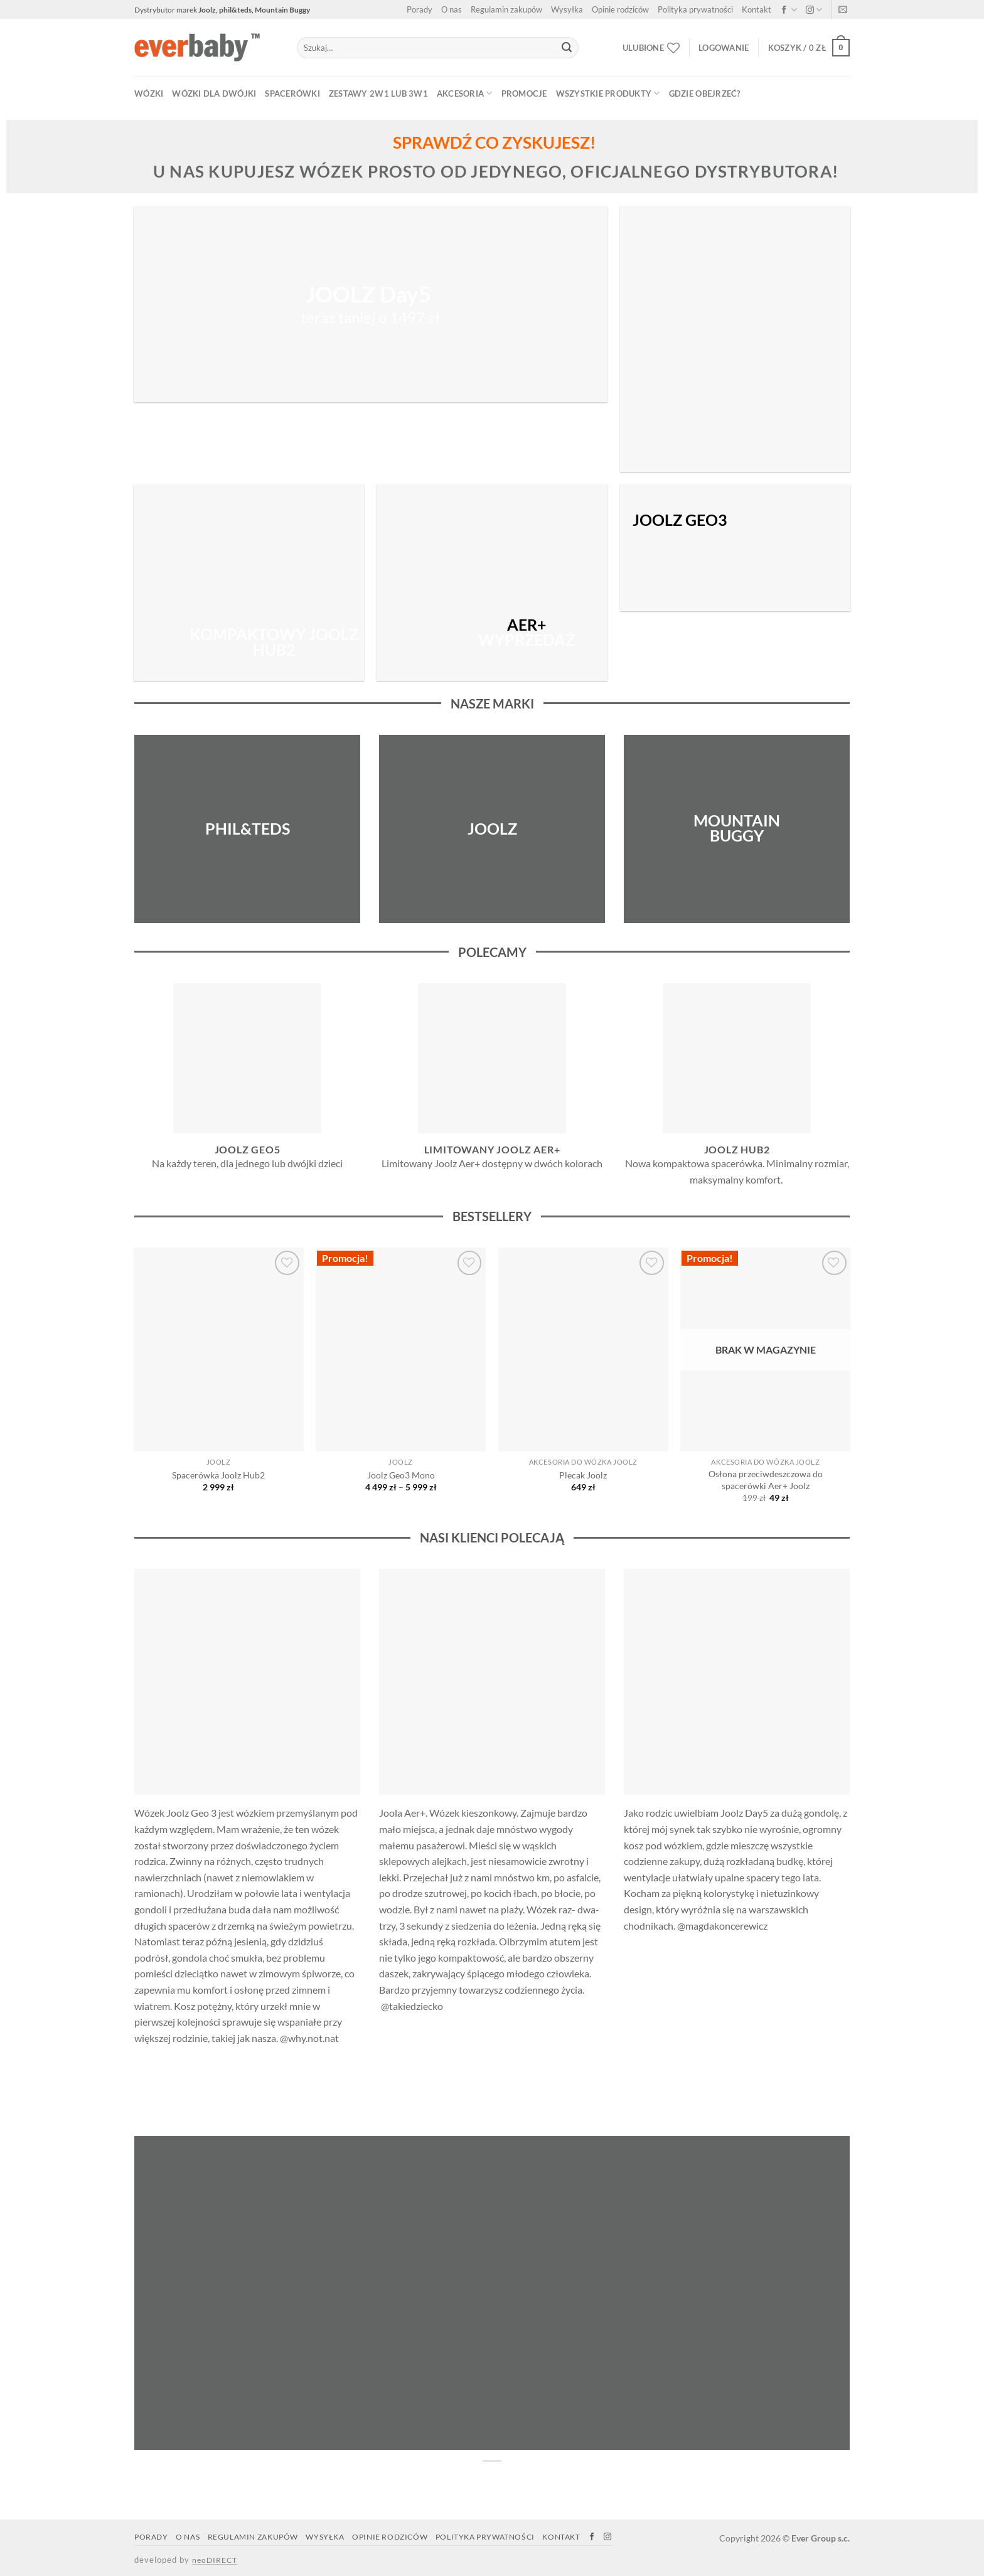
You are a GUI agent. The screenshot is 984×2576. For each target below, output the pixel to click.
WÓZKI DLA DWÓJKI (214, 93)
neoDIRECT (214, 2559)
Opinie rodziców (620, 9)
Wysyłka (567, 9)
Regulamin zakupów (506, 9)
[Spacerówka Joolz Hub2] (219, 1349)
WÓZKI (148, 93)
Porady (419, 9)
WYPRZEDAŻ (526, 632)
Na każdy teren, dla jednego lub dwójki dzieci (247, 1163)
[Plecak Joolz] (583, 1349)
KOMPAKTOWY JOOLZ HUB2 (274, 642)
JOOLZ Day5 (371, 294)
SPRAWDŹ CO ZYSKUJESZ (491, 142)
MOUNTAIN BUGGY (736, 828)
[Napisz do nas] (842, 10)
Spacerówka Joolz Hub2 (218, 1475)
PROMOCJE (524, 93)
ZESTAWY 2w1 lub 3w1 (378, 93)
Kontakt (756, 9)
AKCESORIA (465, 93)
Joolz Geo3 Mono (401, 1475)
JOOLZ (492, 828)
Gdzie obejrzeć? (705, 93)
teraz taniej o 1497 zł (370, 317)
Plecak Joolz (583, 1475)
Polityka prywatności (695, 9)
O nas (451, 9)
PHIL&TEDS (247, 828)
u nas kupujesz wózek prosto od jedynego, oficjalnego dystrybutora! (495, 171)
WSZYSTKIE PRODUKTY (608, 93)
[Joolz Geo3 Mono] (401, 1349)
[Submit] (566, 47)
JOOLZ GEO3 (680, 520)
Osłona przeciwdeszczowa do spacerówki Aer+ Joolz (766, 1479)
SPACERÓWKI (292, 93)
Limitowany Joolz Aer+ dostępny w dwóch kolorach (492, 1163)
